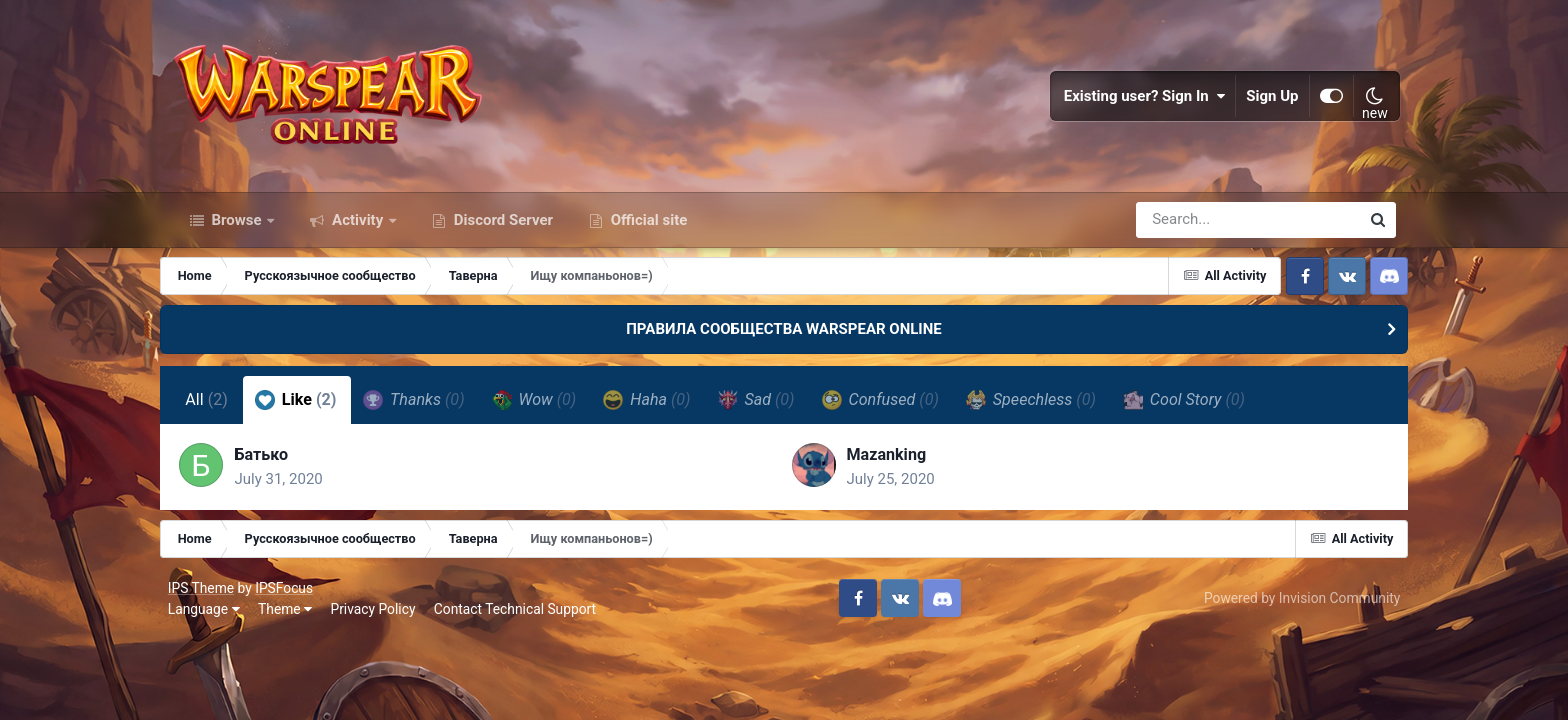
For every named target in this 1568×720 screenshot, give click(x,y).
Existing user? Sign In (1141, 100)
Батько (274, 464)
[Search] (1191, 228)
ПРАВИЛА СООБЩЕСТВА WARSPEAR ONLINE (784, 338)
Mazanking (886, 464)
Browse (237, 228)
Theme (289, 620)
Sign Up (1269, 100)
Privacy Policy (377, 620)
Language (208, 620)
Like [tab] (307, 408)
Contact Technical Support (519, 620)
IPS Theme (205, 598)
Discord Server (501, 228)
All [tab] (218, 408)
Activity (357, 228)
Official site (647, 228)
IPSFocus (288, 598)
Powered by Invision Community (1298, 609)
